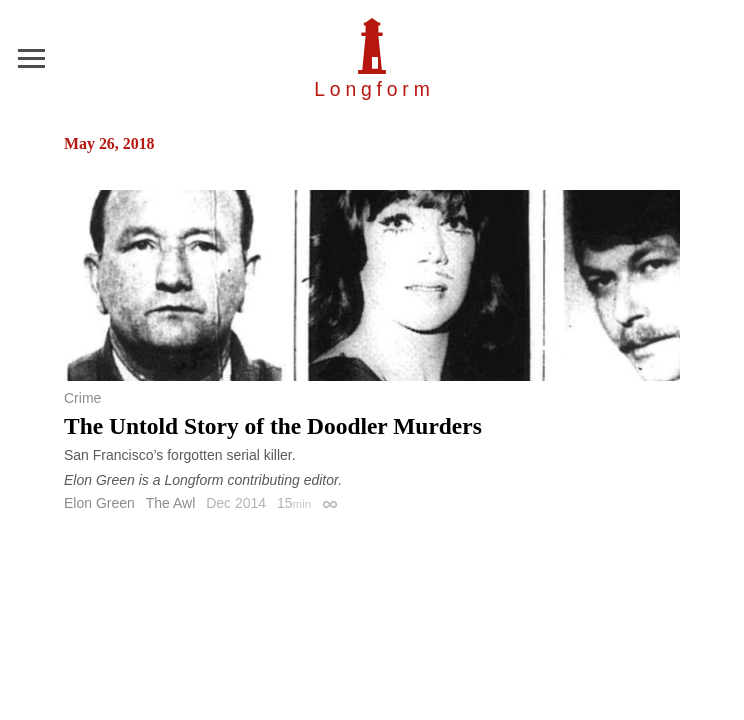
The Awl (171, 503)
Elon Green (99, 503)
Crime (82, 398)
